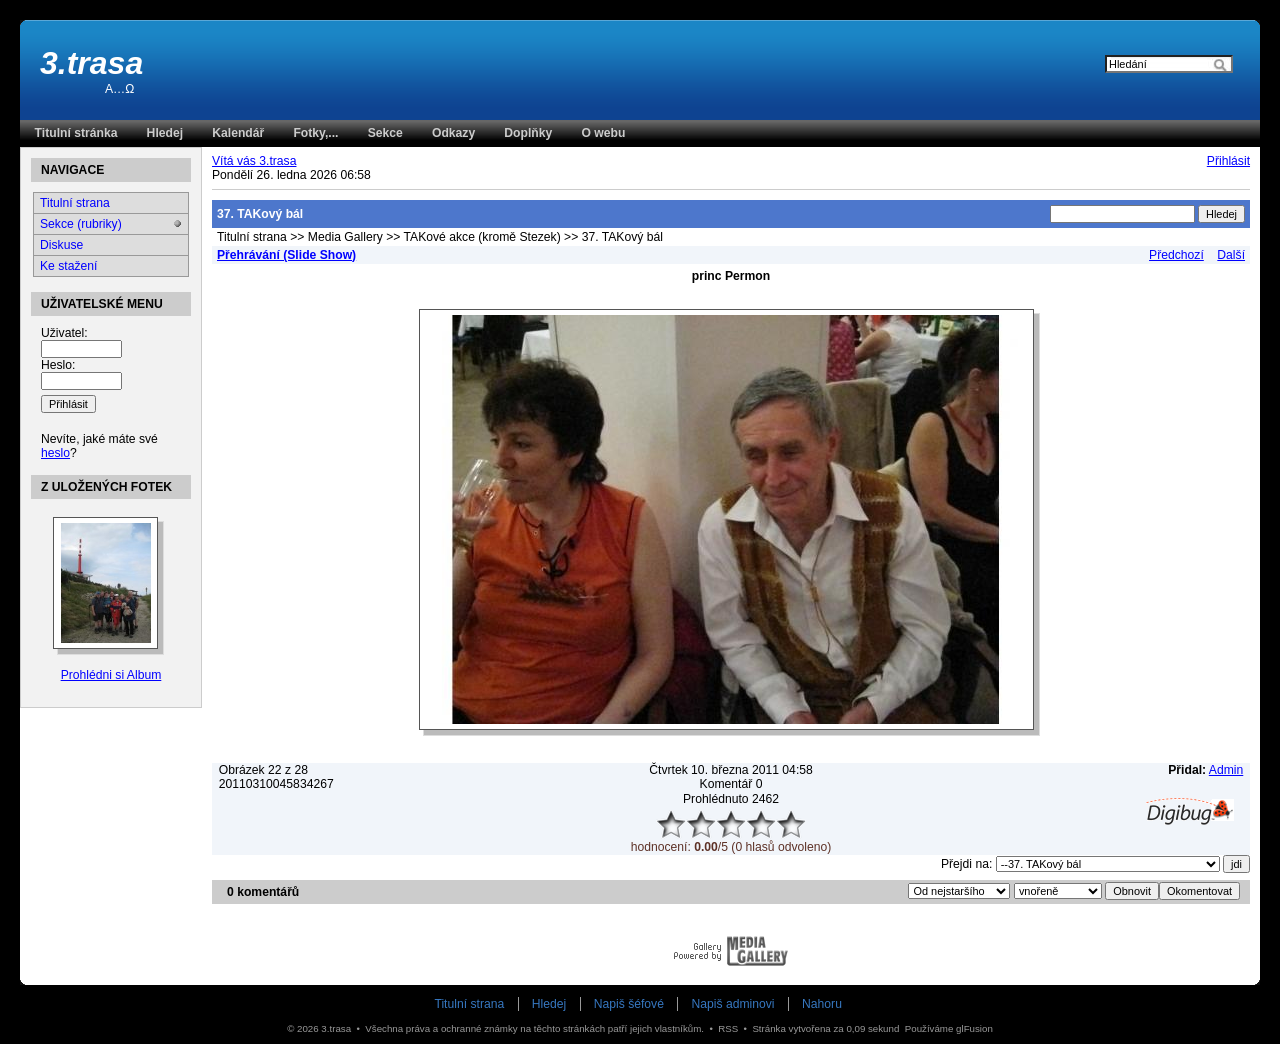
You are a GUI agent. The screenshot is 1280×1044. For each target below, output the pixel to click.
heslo (55, 453)
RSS (728, 1028)
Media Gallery (345, 237)
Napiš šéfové (629, 1004)
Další (1231, 255)
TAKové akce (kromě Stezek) (482, 237)
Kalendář (238, 133)
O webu (603, 133)
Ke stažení (68, 266)
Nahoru (822, 1004)
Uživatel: (64, 333)
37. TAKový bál (622, 237)
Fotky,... (315, 133)
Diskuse (61, 245)
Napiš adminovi (732, 1004)
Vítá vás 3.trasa (254, 161)
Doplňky (528, 133)
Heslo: (58, 365)
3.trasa (91, 63)
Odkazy (453, 133)
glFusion (974, 1028)
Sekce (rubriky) (81, 224)
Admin (1226, 770)
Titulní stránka (76, 133)
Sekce (385, 133)
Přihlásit (1228, 161)
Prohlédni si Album (111, 675)
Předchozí (1176, 255)
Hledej (165, 133)
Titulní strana (252, 237)
